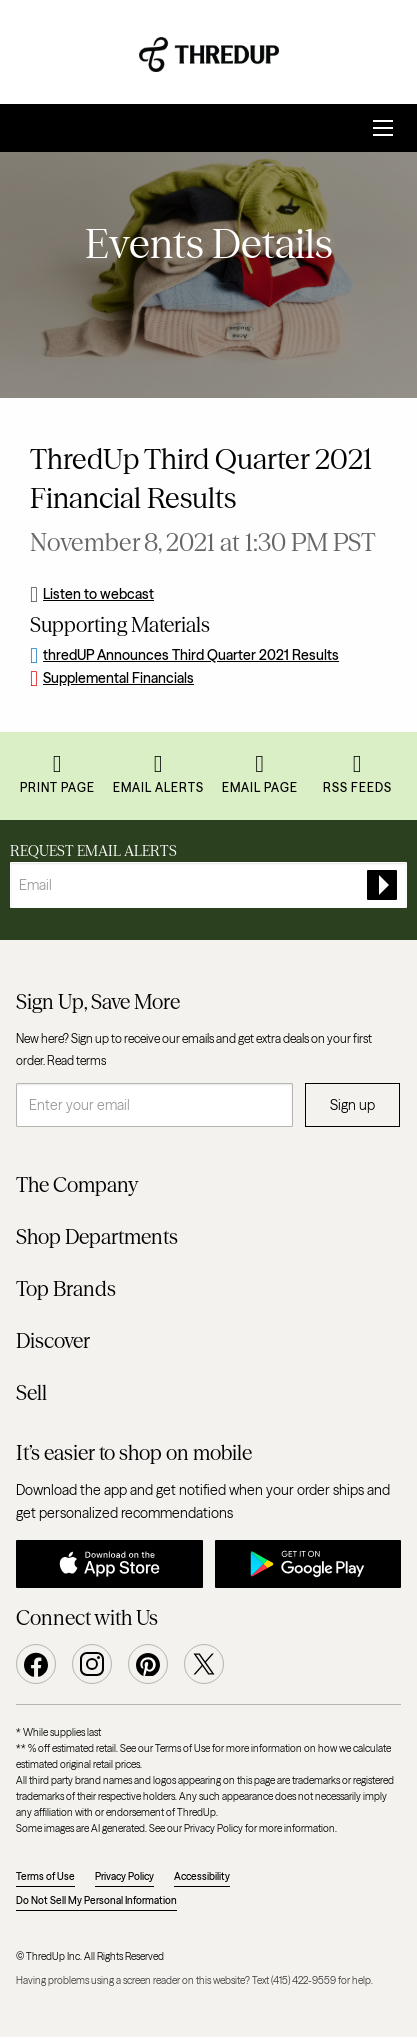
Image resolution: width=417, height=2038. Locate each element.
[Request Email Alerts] (208, 885)
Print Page (57, 787)
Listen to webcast (98, 594)
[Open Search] (383, 128)
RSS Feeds (357, 787)
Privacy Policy (124, 1876)
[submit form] (382, 885)
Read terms (76, 1060)
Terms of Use (45, 1876)
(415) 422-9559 (303, 1980)
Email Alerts (158, 787)
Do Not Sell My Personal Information (96, 1900)
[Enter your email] (154, 1105)
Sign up (352, 1105)
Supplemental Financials (118, 678)
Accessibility (202, 1876)
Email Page (260, 787)
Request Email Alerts (93, 851)
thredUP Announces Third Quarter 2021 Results (191, 655)
